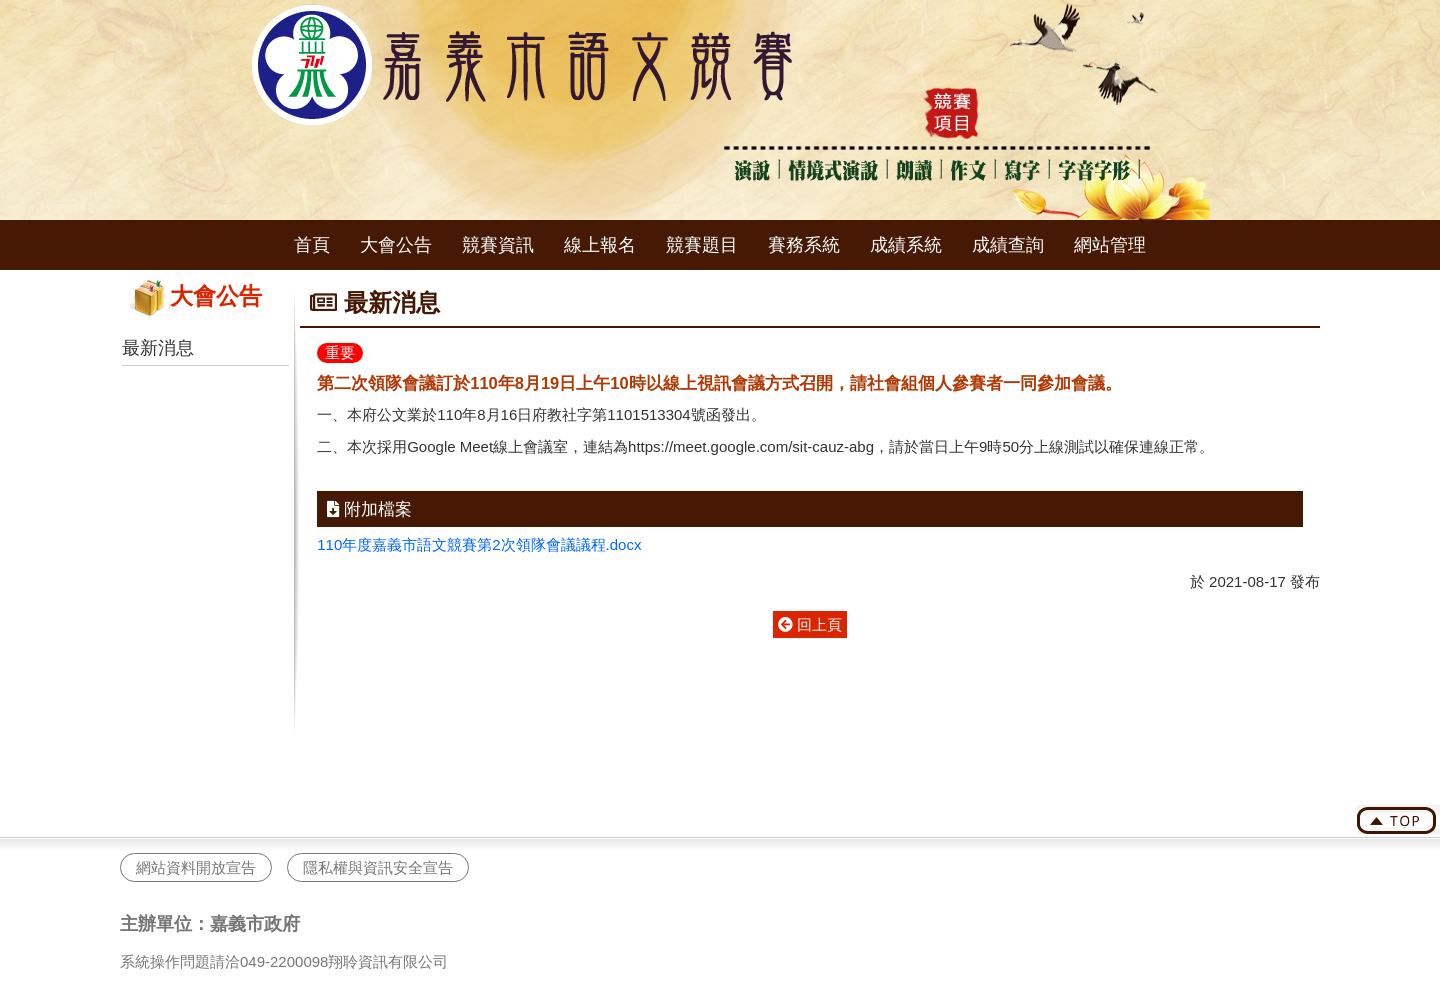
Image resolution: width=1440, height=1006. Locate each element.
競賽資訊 (498, 245)
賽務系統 (804, 245)
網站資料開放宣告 (196, 867)
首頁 (312, 245)
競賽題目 (702, 245)
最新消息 (158, 348)
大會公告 (396, 245)
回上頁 (810, 624)
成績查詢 (1008, 245)
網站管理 (1110, 245)
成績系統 (906, 245)
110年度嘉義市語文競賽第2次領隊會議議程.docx (479, 544)
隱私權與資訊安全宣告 (378, 867)
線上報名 (600, 245)
